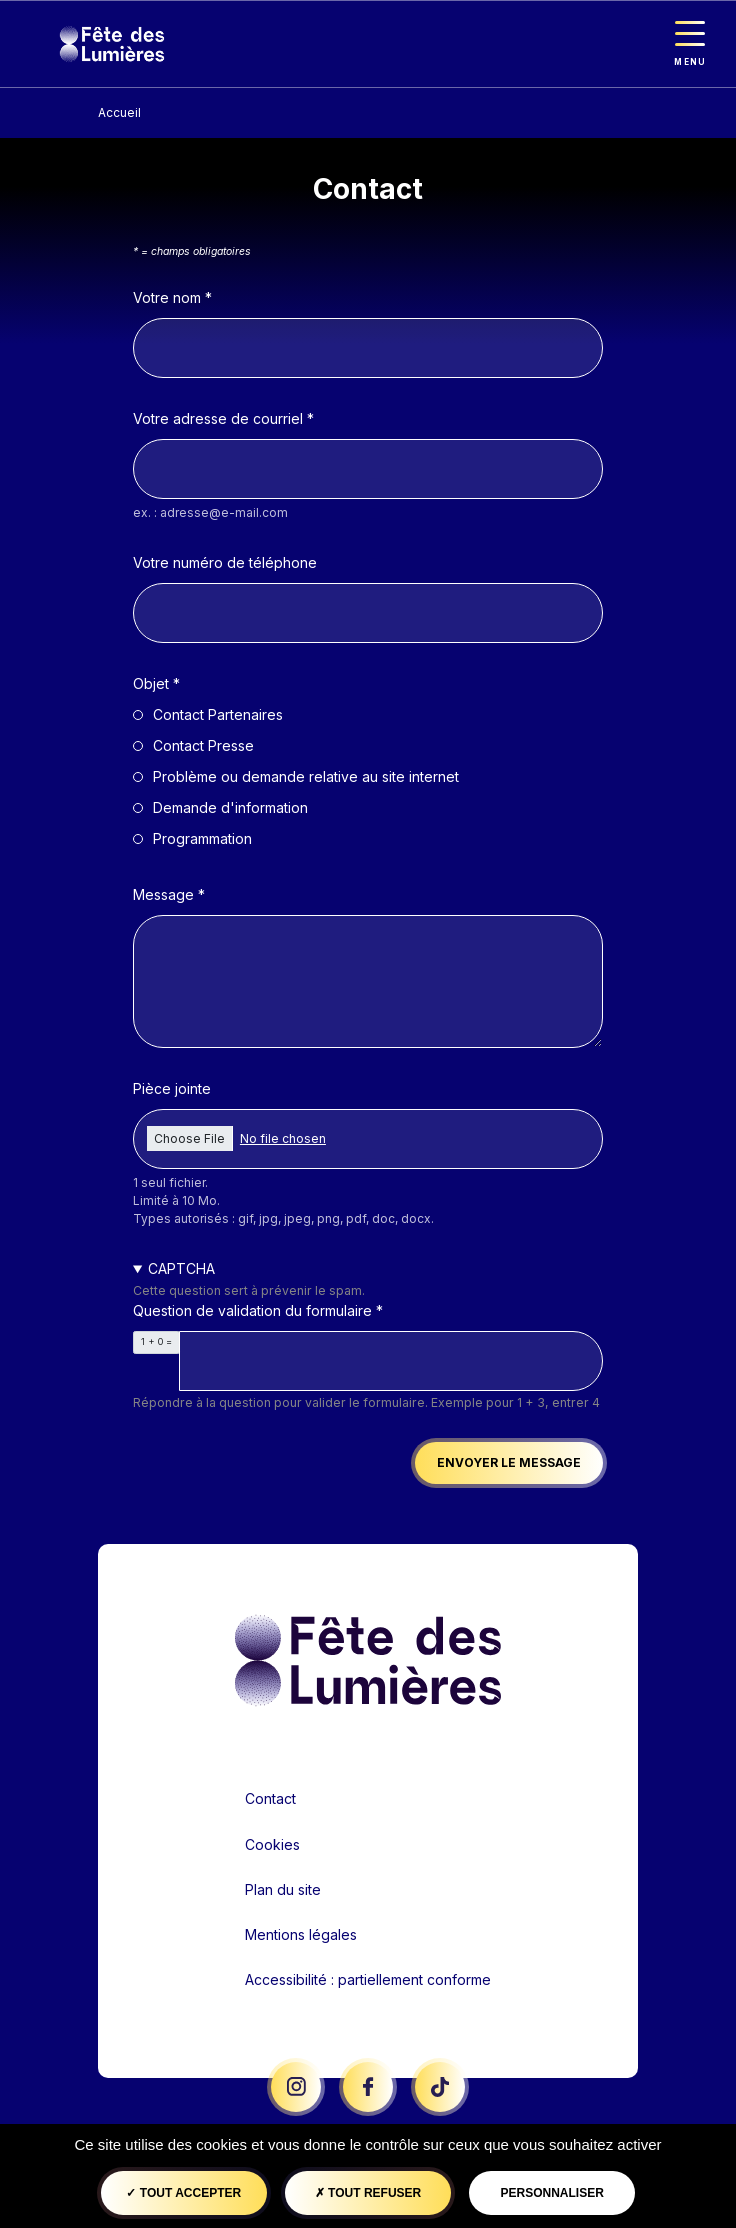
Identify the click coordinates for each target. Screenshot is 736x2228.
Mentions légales (301, 1934)
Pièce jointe (172, 1088)
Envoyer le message (509, 1462)
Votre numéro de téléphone (225, 562)
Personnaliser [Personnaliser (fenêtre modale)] (551, 2193)
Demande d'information (230, 807)
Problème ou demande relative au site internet (306, 776)
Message (163, 894)
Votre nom (167, 297)
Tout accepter (183, 2193)
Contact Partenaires (218, 714)
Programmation (202, 838)
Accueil (119, 112)
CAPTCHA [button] (181, 1268)
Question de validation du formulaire (252, 1310)
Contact (270, 1798)
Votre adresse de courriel (218, 418)
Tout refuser (368, 2193)
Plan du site (283, 1889)
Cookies (272, 1844)
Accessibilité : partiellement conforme (368, 1979)
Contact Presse (203, 745)
